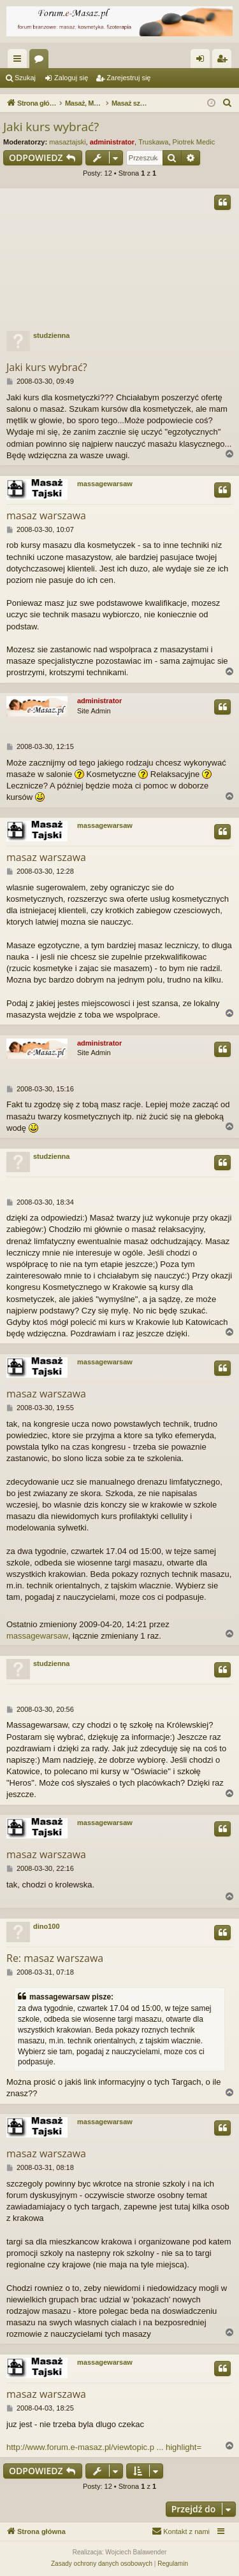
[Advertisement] (119, 256)
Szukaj (25, 77)
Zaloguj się (71, 77)
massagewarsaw (105, 483)
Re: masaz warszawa (54, 1958)
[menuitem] (227, 103)
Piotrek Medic (194, 142)
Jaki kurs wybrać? (51, 126)
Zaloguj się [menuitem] (203, 61)
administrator (112, 142)
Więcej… (20, 61)
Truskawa (153, 142)
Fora (41, 61)
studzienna (51, 335)
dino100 (46, 1926)
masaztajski (67, 142)
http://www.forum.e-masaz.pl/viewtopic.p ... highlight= (103, 2447)
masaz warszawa (46, 515)
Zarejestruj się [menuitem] (224, 61)
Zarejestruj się (128, 77)
